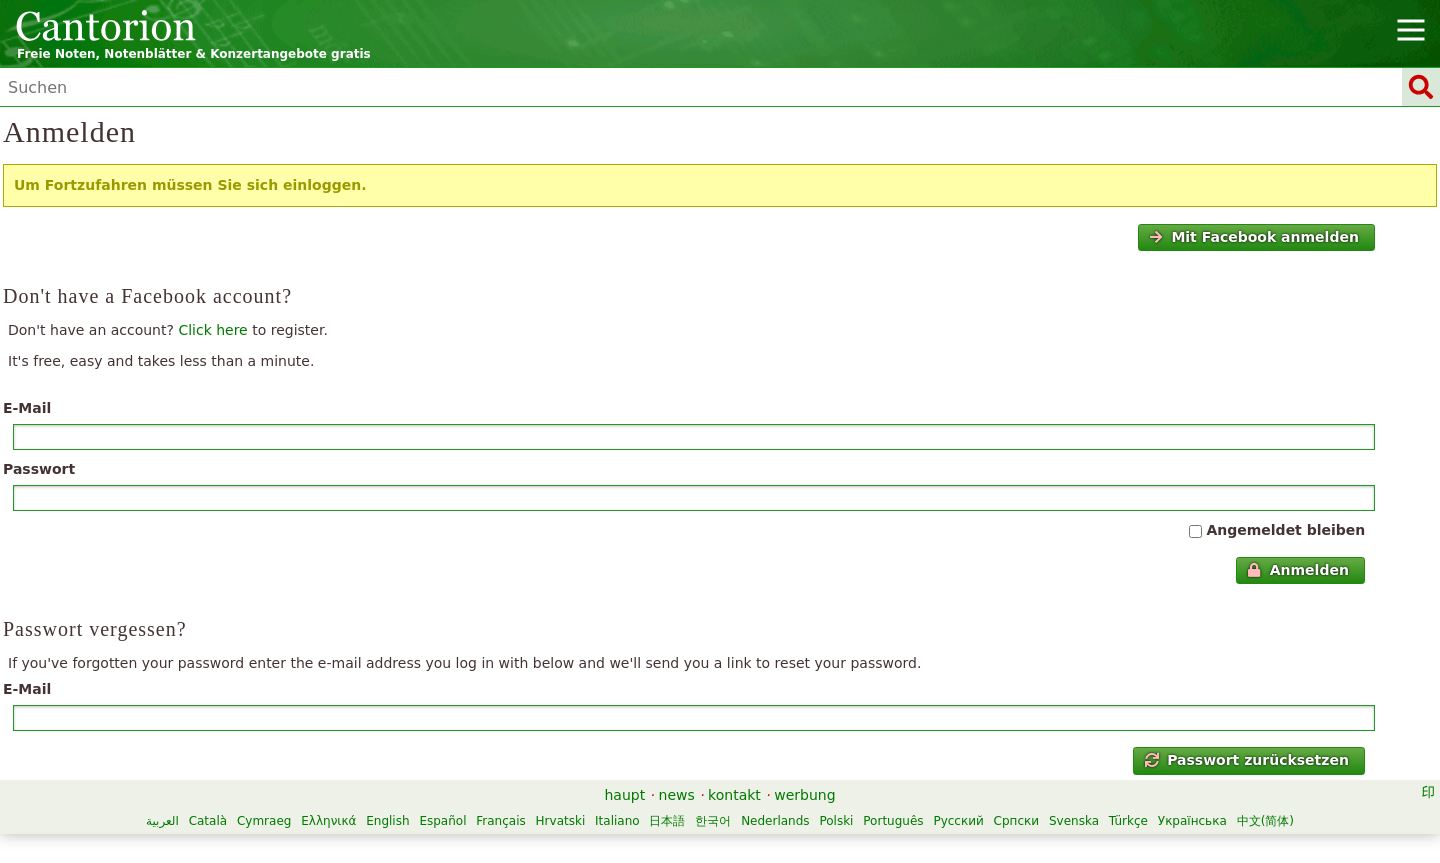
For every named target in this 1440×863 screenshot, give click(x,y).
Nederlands (775, 821)
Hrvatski (561, 821)
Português (893, 821)
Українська (1192, 821)
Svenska (1074, 821)
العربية (162, 821)
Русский (958, 821)
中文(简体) (1265, 821)
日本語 (667, 821)
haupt (624, 795)
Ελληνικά (328, 821)
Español (442, 821)
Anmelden (1298, 570)
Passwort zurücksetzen (1247, 760)
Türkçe (1128, 821)
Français (500, 821)
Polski (836, 821)
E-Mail (27, 408)
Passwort (39, 469)
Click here (212, 330)
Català (208, 821)
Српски (1017, 821)
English (387, 821)
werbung (804, 795)
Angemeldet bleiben (1285, 530)
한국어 (713, 821)
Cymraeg (264, 821)
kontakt (734, 795)
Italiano (617, 821)
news (677, 795)
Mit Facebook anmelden (1254, 237)
